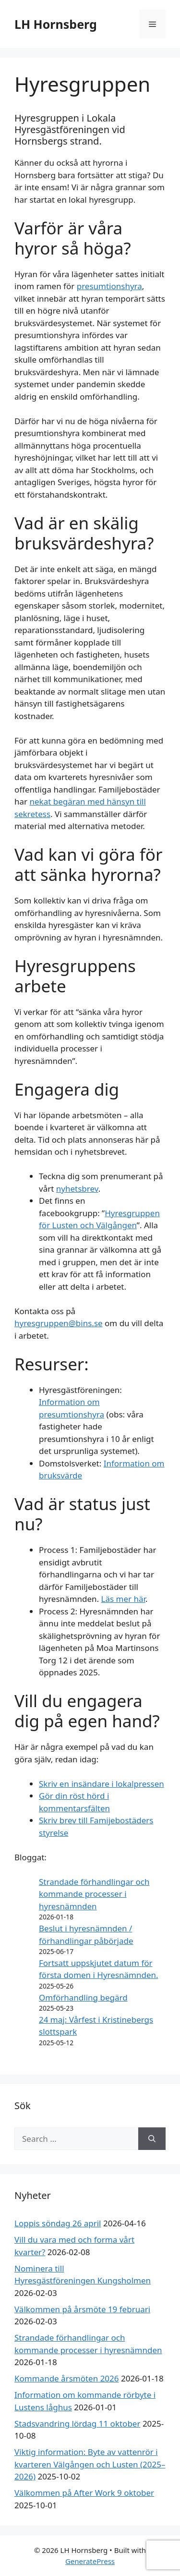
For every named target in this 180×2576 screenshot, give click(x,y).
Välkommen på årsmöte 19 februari (82, 2309)
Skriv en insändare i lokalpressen (101, 1783)
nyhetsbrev (77, 1188)
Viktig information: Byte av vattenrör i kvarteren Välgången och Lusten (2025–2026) (90, 2464)
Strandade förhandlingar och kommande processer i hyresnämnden (94, 1894)
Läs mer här (123, 1598)
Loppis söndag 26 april (57, 2223)
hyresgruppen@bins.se (58, 1323)
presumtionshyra (109, 286)
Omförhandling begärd (83, 1997)
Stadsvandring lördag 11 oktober (77, 2423)
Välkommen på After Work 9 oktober (84, 2492)
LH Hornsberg (55, 24)
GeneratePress (90, 2561)
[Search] (152, 2138)
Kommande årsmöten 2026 (66, 2378)
